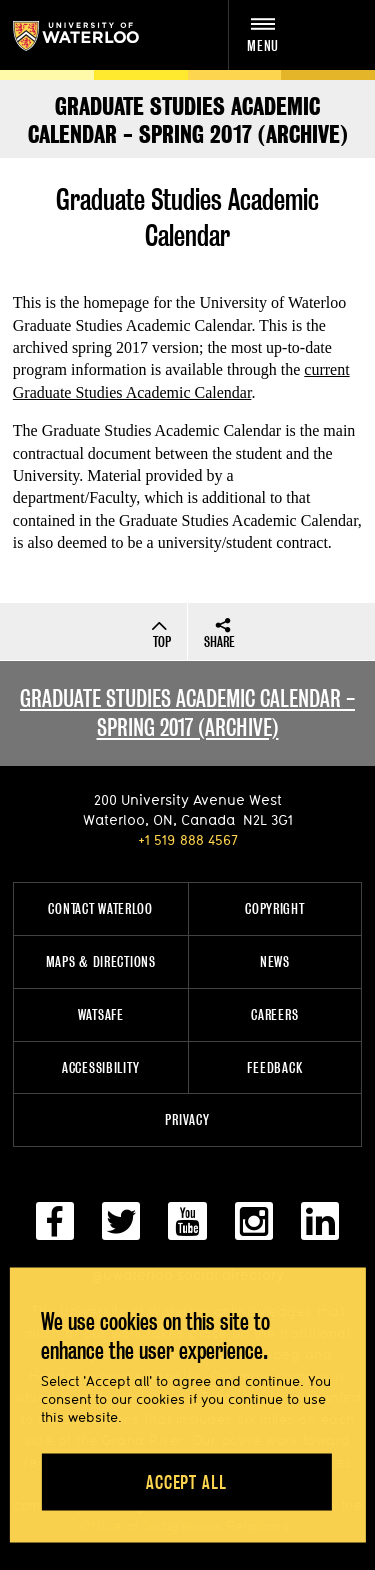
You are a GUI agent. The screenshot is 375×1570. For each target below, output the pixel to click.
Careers (274, 1014)
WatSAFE (101, 1014)
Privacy (187, 1119)
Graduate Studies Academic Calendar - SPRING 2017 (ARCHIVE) (188, 120)
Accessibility (100, 1067)
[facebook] (55, 1229)
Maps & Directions (101, 961)
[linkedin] (320, 1229)
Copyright (274, 908)
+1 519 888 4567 (188, 839)
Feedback (274, 1067)
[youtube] (187, 1229)
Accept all (186, 1482)
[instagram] (254, 1229)
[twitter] (121, 1229)
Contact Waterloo (100, 908)
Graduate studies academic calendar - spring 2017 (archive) (187, 712)
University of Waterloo (97, 36)
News (275, 961)
